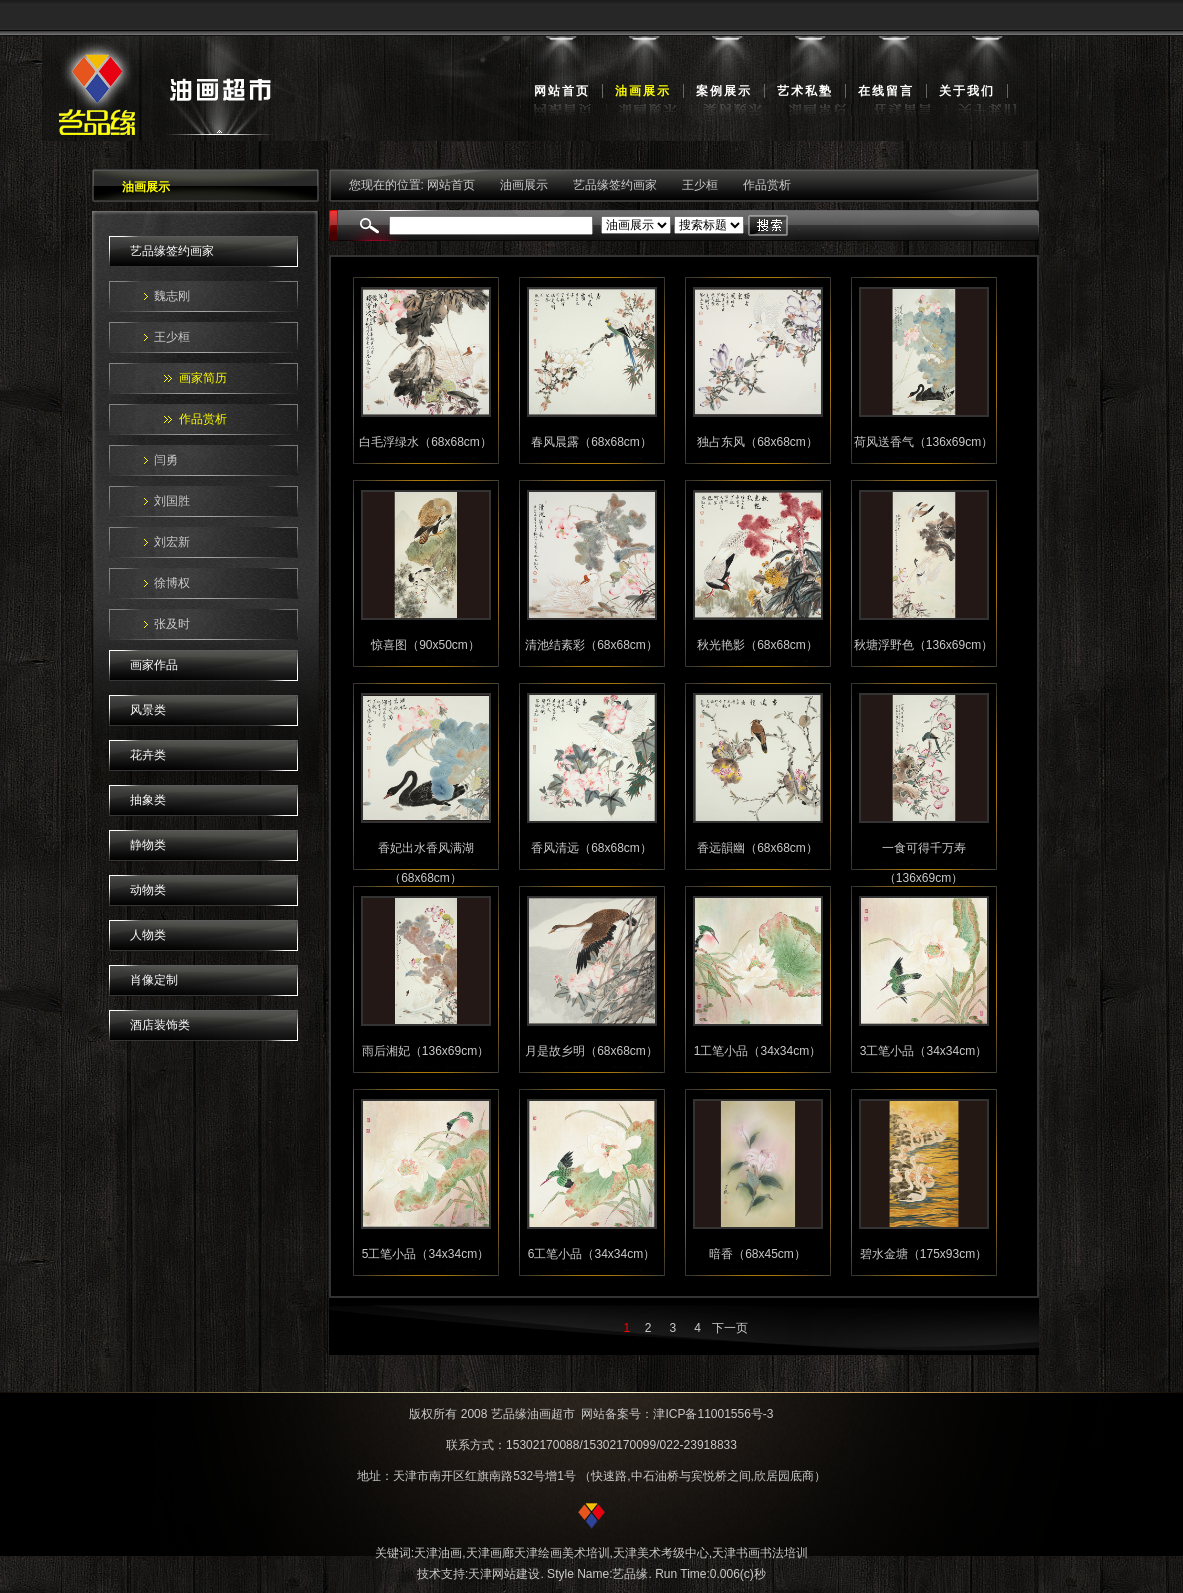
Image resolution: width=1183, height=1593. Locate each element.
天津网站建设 (504, 1574)
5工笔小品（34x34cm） (425, 1254)
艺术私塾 (805, 91)
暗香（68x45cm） (757, 1254)
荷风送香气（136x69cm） (923, 442)
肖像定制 (154, 980)
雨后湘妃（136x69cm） (425, 1051)
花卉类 (148, 755)
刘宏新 (172, 542)
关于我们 (967, 91)
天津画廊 (490, 1553)
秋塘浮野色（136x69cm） (923, 645)
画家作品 (154, 665)
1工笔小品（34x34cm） (757, 1051)
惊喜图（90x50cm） (425, 645)
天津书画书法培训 (760, 1553)
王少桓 (172, 337)
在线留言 (886, 91)
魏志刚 (172, 296)
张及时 (172, 624)
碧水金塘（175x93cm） (923, 1254)
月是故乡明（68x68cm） (591, 1051)
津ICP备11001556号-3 (713, 1414)
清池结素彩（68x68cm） (591, 645)
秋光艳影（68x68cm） (757, 645)
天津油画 (438, 1553)
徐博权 (172, 583)
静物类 (148, 845)
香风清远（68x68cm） (591, 848)
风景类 (148, 710)
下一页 (730, 1328)
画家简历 (203, 378)
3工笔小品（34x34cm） (923, 1051)
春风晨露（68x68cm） (591, 442)
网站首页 (562, 91)
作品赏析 (203, 419)
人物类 (148, 935)
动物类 (148, 890)
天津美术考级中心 (661, 1553)
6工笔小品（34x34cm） (591, 1254)
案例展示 (724, 91)
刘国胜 (172, 501)
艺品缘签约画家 (172, 251)
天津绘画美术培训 (562, 1553)
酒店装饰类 (160, 1025)
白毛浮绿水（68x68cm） (425, 442)
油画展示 (643, 91)
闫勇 (166, 460)
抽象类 (148, 800)
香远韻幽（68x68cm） (757, 848)
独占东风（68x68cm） (757, 442)
